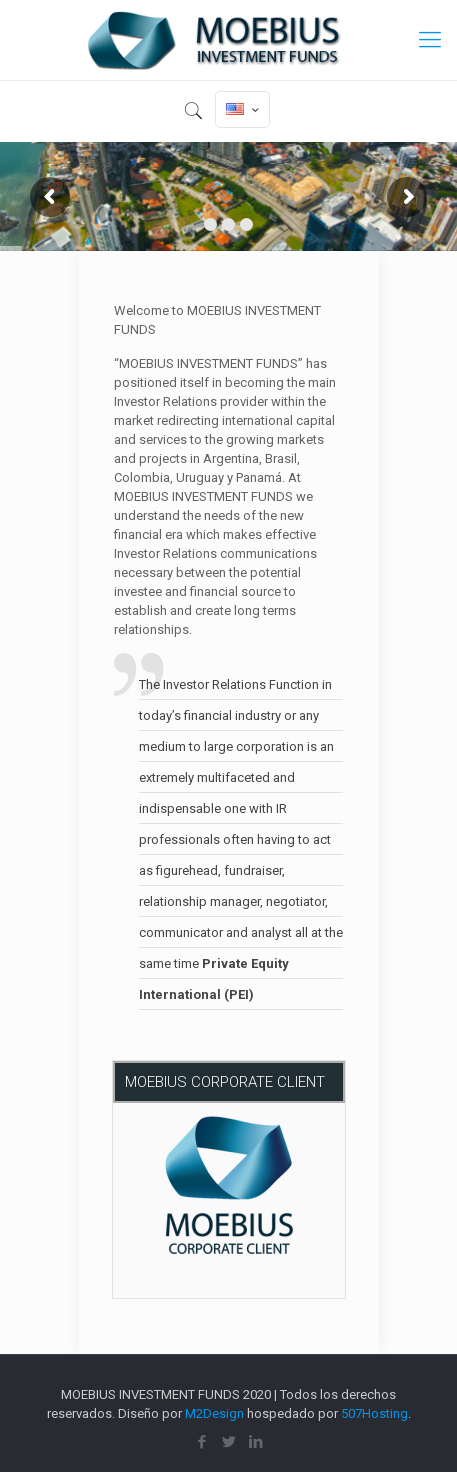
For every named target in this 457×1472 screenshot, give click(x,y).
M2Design (214, 1413)
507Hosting (374, 1413)
